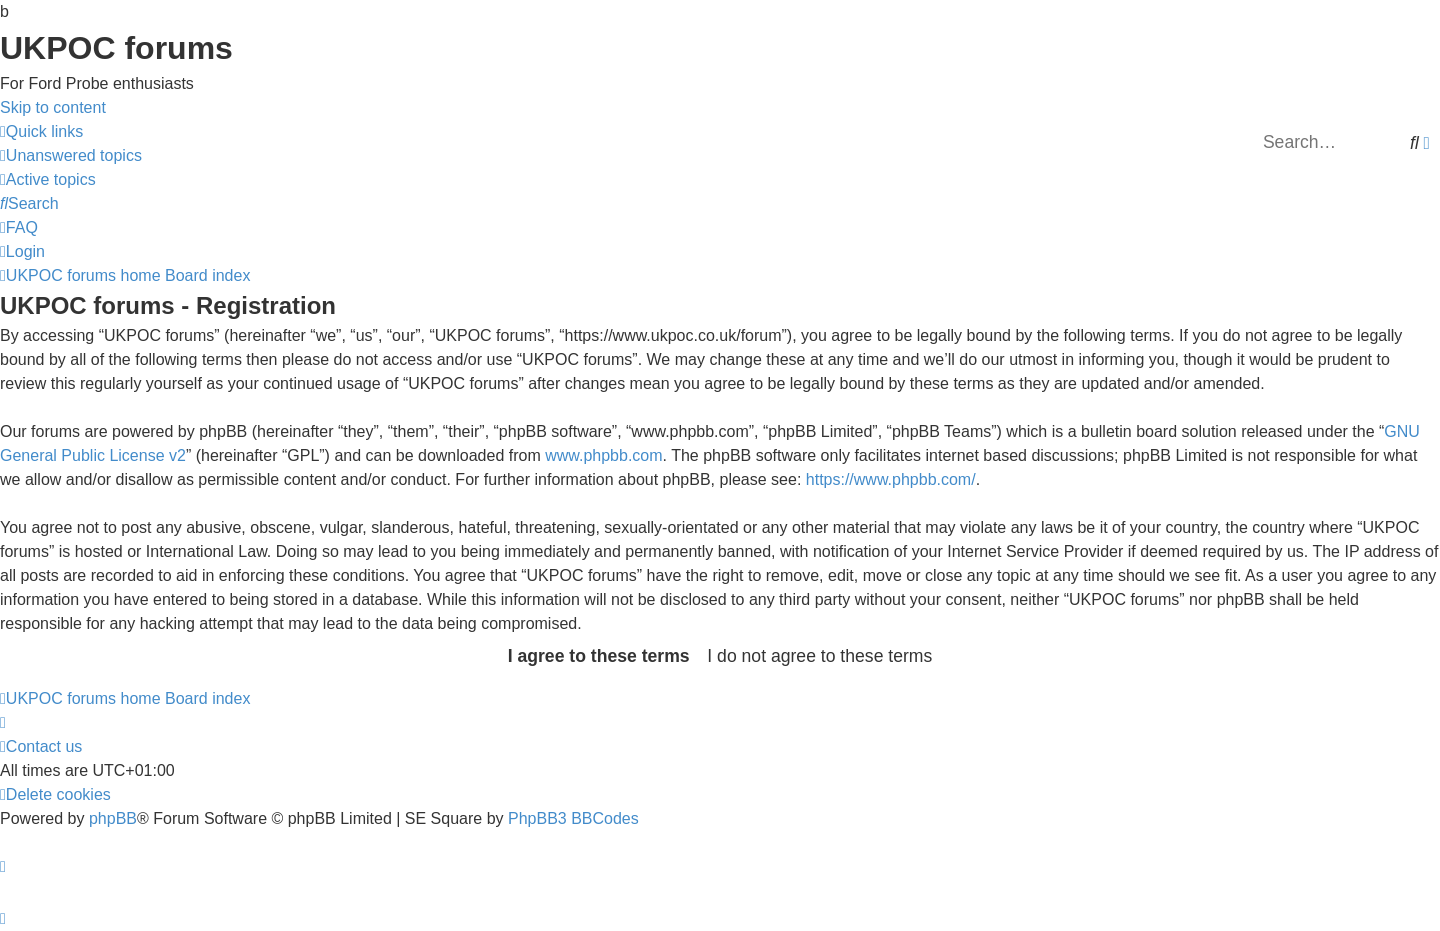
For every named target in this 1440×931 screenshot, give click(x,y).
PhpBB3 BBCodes (573, 818)
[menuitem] (71, 155)
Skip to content (53, 107)
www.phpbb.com (603, 455)
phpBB (113, 818)
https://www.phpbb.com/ (891, 479)
